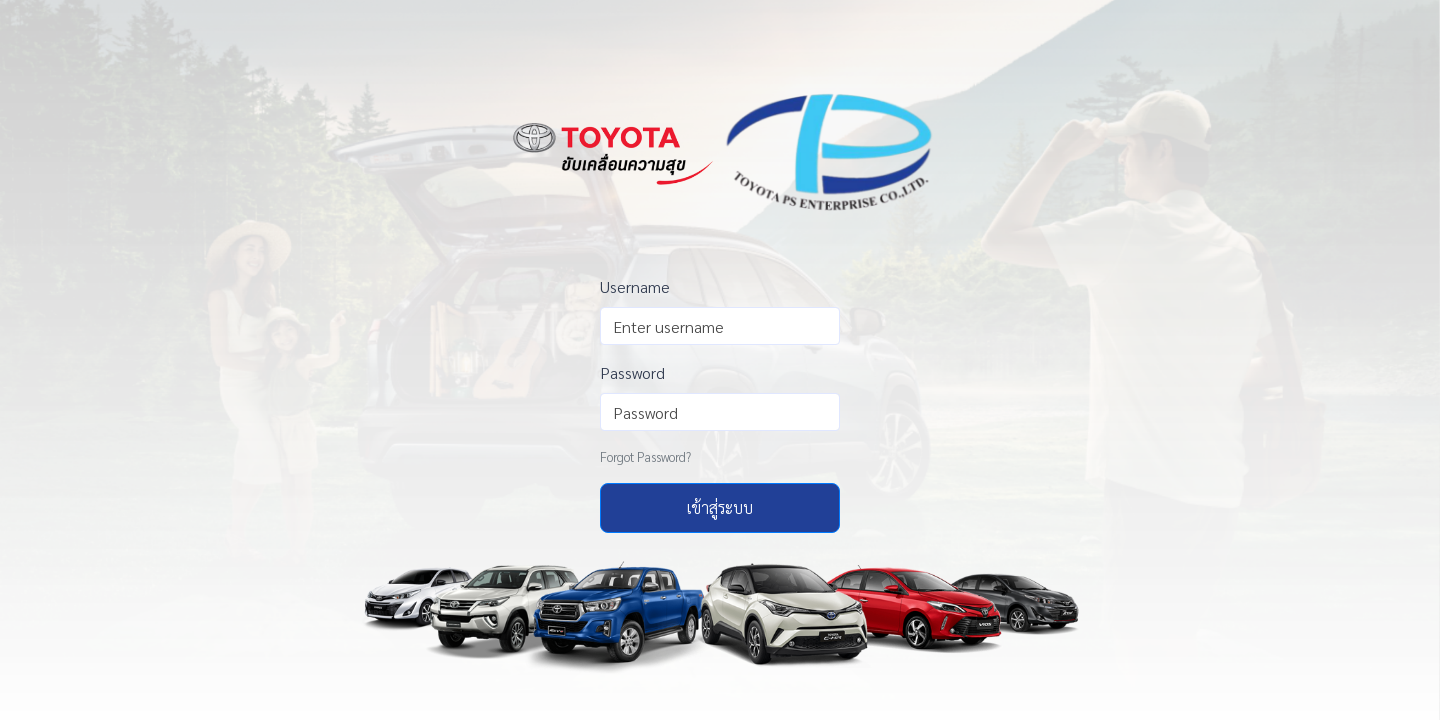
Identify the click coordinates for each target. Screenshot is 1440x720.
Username (635, 286)
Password (632, 372)
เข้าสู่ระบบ (720, 507)
